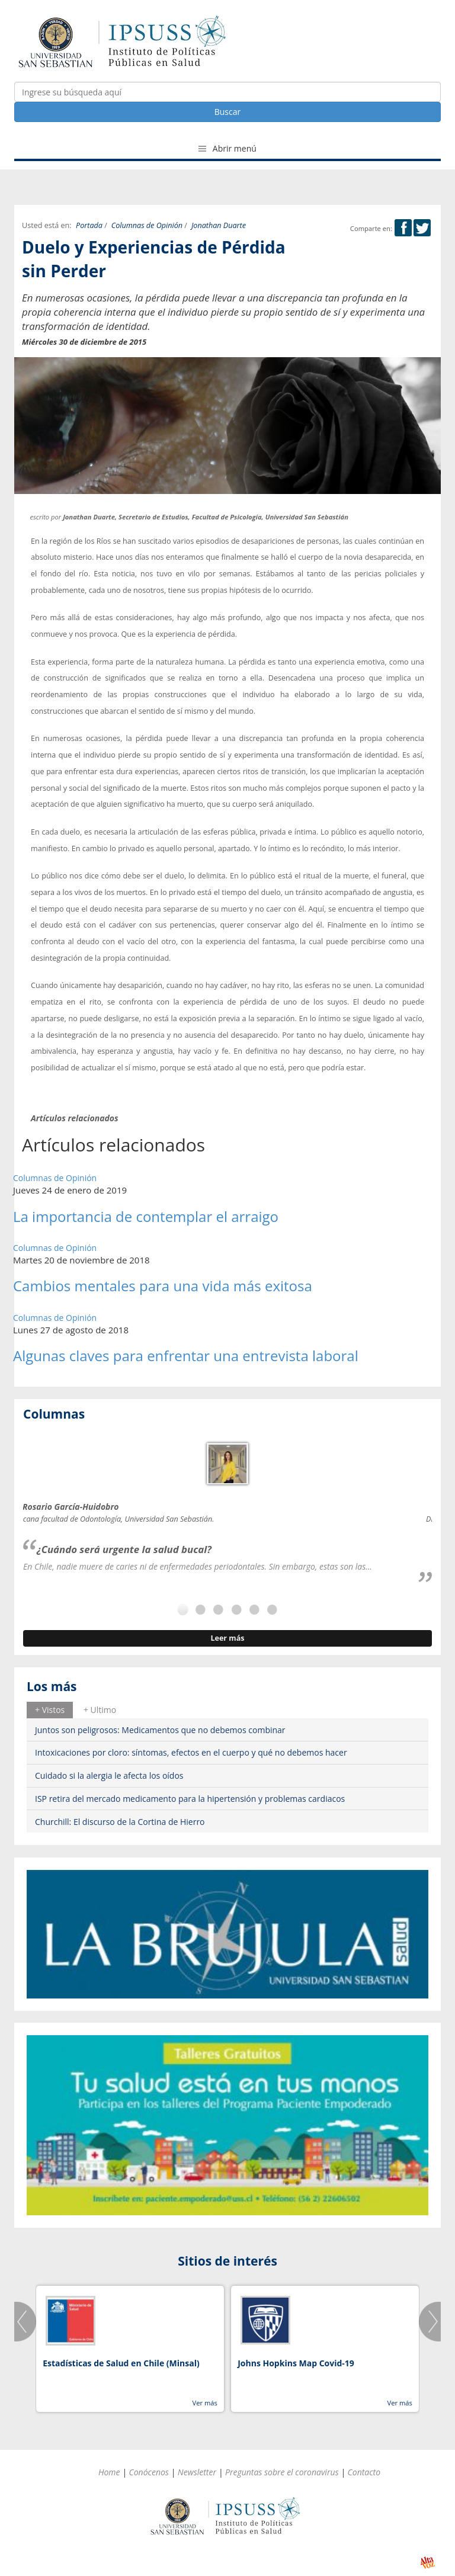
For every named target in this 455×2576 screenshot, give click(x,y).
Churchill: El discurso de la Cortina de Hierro (120, 1821)
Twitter (422, 227)
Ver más (204, 2402)
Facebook (403, 227)
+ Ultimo (100, 1709)
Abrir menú (227, 148)
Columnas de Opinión (146, 225)
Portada (89, 225)
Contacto (364, 2472)
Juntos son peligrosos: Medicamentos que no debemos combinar (160, 1729)
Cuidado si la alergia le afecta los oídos (109, 1775)
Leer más (227, 1638)
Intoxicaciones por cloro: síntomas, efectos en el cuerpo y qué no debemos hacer (191, 1752)
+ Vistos (50, 1709)
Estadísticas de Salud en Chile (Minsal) (121, 2363)
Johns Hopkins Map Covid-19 (296, 2363)
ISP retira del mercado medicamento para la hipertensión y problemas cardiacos (190, 1798)
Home (109, 2472)
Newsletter (197, 2472)
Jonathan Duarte (218, 225)
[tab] (50, 1710)
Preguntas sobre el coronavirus (282, 2472)
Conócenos (149, 2472)
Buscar (227, 111)
